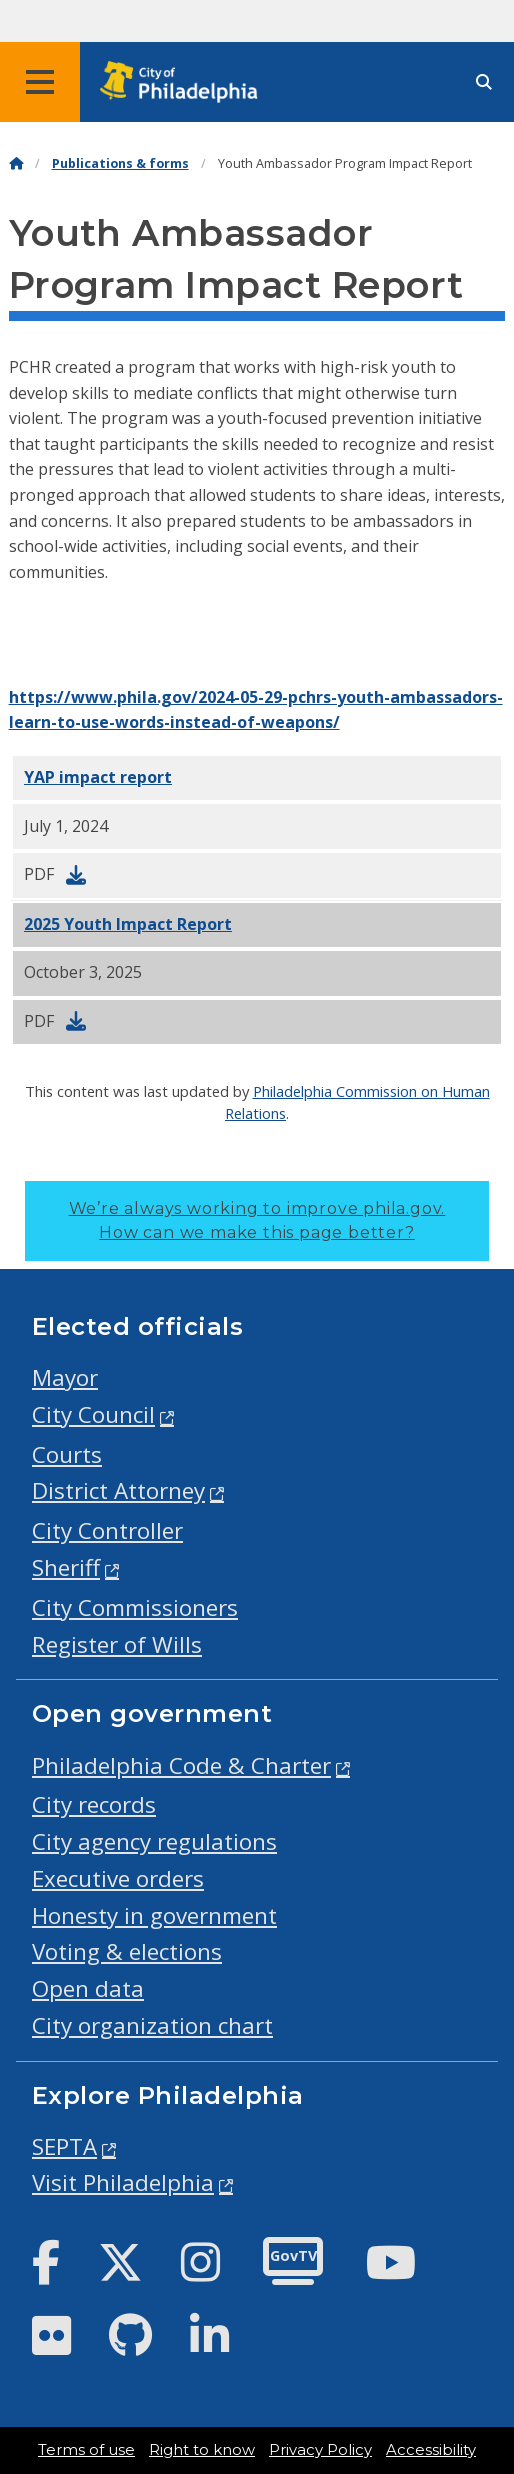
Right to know (202, 2450)
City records (94, 1804)
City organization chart (152, 2025)
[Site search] (484, 82)
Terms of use (86, 2450)
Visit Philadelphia (123, 2182)
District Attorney (118, 1490)
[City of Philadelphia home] (185, 82)
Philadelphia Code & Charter (181, 1765)
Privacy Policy (320, 2450)
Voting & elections (127, 1951)
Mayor (65, 1377)
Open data (88, 1988)
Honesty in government (154, 1915)
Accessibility (431, 2450)
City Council (93, 1414)
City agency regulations (154, 1841)
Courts (67, 1454)
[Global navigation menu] (40, 82)
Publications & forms (120, 163)
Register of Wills (117, 1644)
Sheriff (66, 1567)
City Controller (107, 1530)
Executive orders (118, 1878)
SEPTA (64, 2146)
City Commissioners (135, 1607)
